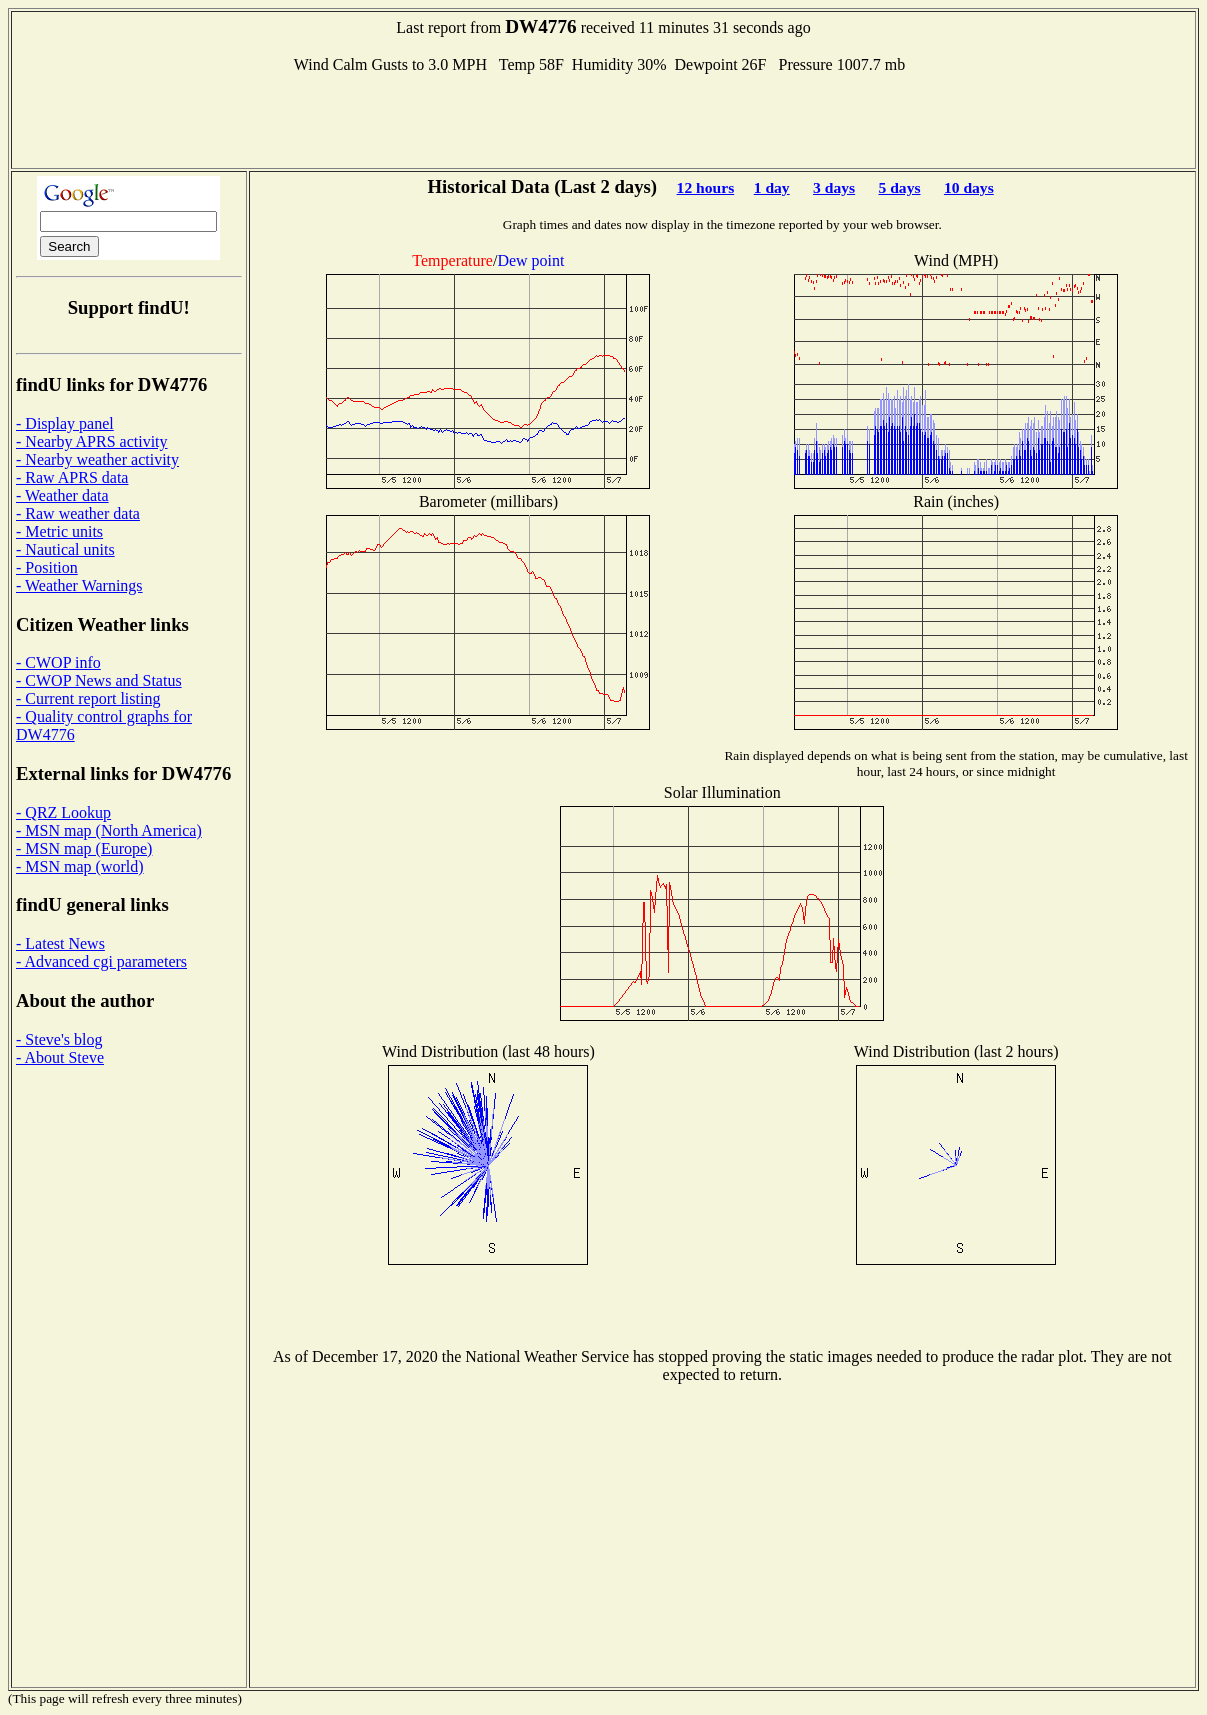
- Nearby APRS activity (92, 441)
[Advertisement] (604, 119)
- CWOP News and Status (99, 680)
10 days (969, 187)
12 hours (706, 187)
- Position (47, 567)
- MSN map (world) (80, 866)
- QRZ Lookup (63, 812)
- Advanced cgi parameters (101, 961)
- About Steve (60, 1057)
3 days (834, 187)
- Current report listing (88, 698)
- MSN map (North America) (109, 830)
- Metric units (59, 531)
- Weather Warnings (79, 585)
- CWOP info (58, 662)
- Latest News (60, 943)
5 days (899, 187)
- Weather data (62, 495)
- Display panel (65, 423)
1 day (772, 187)
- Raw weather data (78, 513)
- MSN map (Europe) (84, 848)
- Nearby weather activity (97, 459)
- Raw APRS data (72, 477)
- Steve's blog (59, 1039)
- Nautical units (65, 549)
